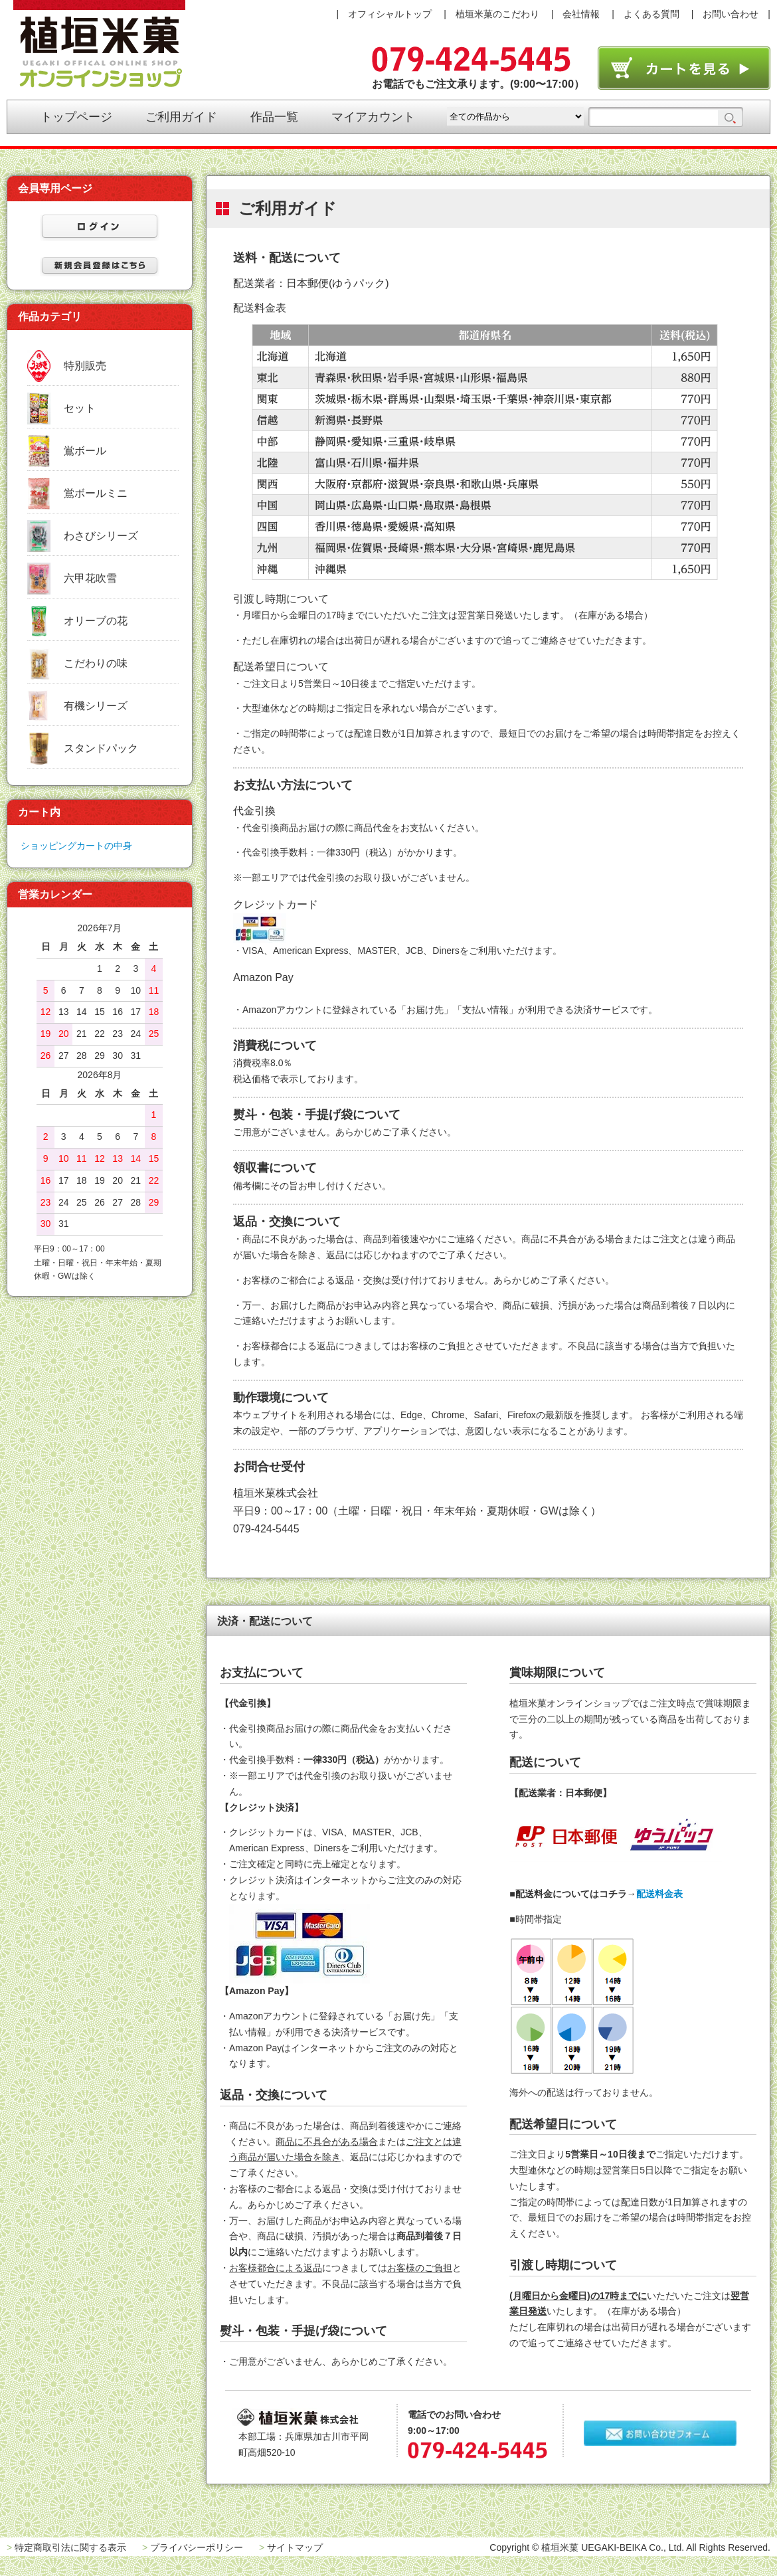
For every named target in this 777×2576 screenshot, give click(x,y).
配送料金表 (659, 1893)
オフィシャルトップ (390, 14)
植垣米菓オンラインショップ (99, 44)
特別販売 (85, 365)
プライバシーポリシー (196, 2547)
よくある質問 (651, 14)
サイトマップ (295, 2547)
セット (80, 408)
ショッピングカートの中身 (76, 845)
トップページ (76, 117)
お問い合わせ (730, 14)
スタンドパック (101, 748)
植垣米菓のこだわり (497, 14)
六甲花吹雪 (90, 578)
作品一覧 (274, 117)
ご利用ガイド (181, 117)
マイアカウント (373, 117)
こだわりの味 (96, 663)
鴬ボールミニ (96, 493)
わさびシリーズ (101, 535)
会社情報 (581, 14)
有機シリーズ (96, 705)
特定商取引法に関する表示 (70, 2547)
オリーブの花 (96, 620)
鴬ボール (85, 450)
